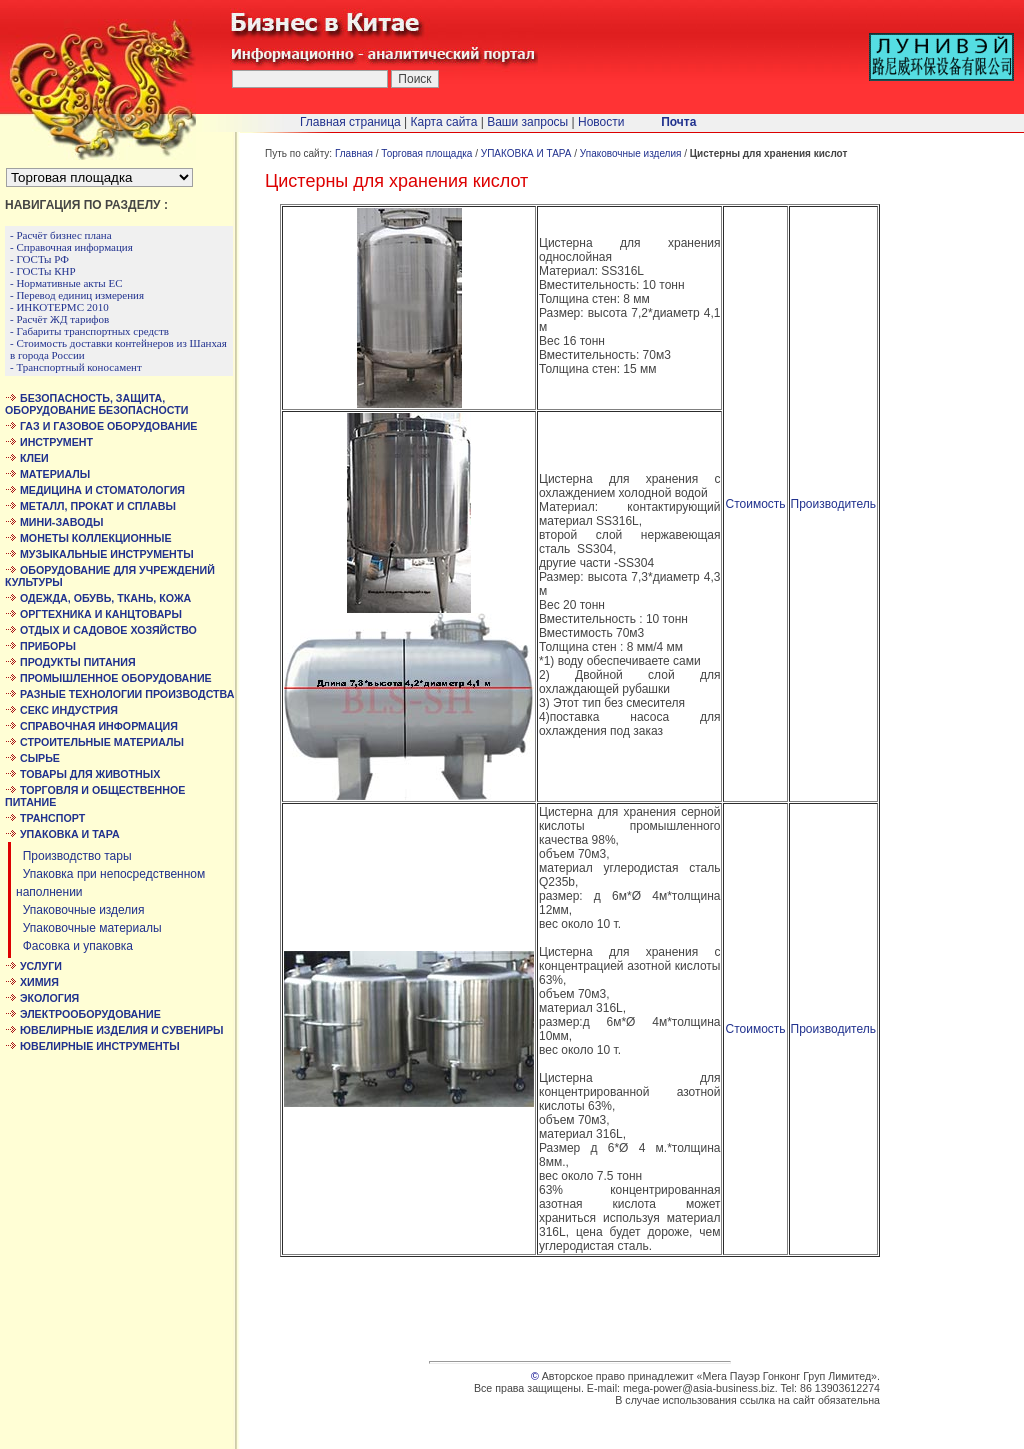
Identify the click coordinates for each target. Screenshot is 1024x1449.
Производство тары (74, 856)
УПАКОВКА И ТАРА (526, 153)
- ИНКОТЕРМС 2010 (59, 307)
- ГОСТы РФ (39, 259)
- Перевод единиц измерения (77, 295)
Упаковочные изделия (80, 910)
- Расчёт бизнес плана (61, 235)
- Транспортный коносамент (76, 367)
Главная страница (350, 122)
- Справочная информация (71, 247)
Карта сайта (444, 122)
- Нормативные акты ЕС (66, 283)
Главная (354, 153)
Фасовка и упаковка (74, 946)
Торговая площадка (426, 153)
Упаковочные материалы (89, 928)
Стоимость (755, 504)
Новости (601, 122)
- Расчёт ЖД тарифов (59, 319)
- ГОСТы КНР (43, 271)
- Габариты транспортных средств (89, 331)
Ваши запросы (527, 122)
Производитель (833, 504)
